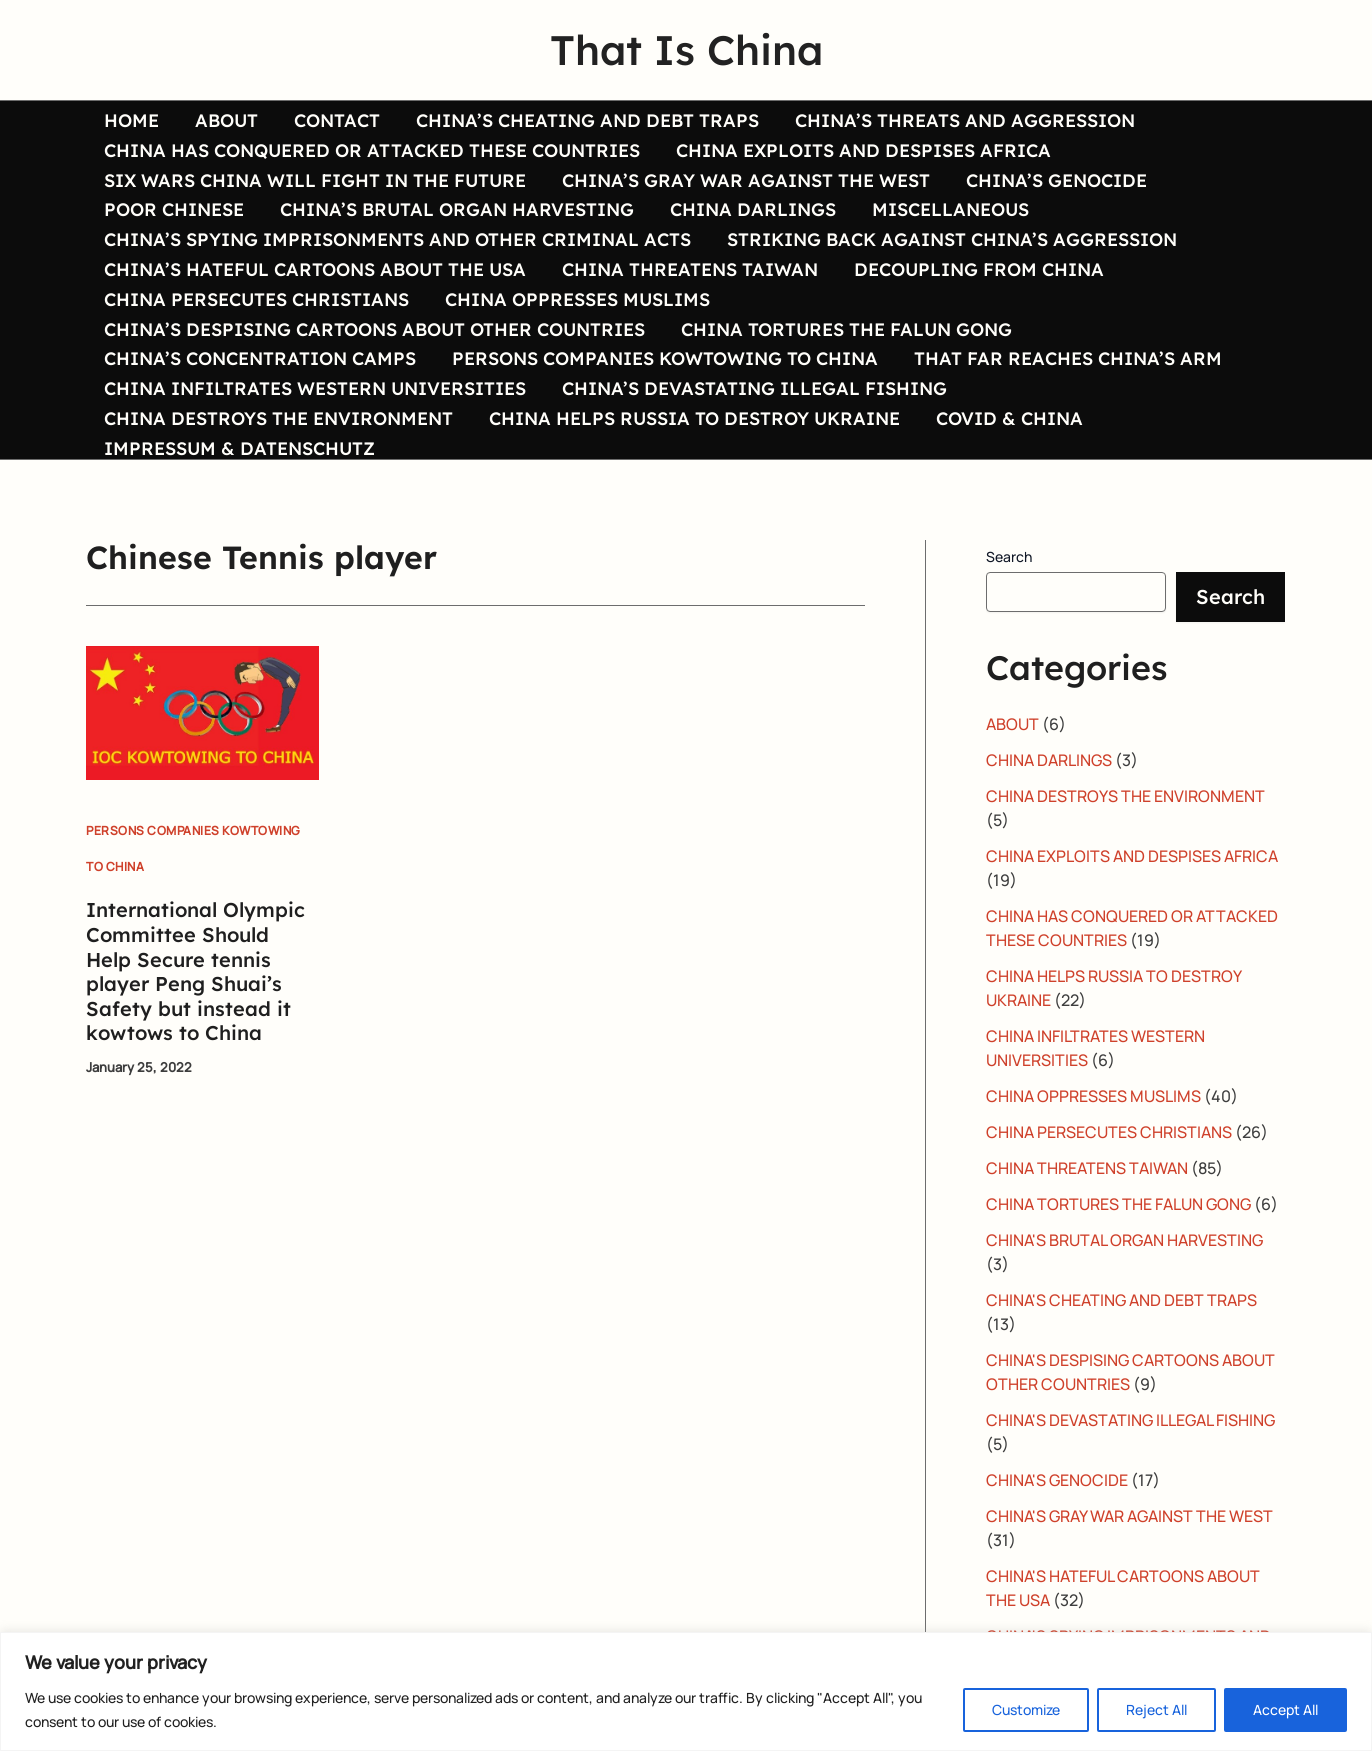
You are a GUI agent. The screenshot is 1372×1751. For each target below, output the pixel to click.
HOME (131, 120)
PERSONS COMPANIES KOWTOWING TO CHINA (665, 358)
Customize (1026, 1709)
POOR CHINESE (174, 209)
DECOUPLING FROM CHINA (979, 269)
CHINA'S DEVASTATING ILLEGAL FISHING (1130, 1420)
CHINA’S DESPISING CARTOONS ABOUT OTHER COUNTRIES (374, 329)
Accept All (1285, 1709)
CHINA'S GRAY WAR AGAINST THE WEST (1129, 1516)
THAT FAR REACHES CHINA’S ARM (1068, 358)
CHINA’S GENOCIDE (1056, 180)
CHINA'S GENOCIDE (1057, 1480)
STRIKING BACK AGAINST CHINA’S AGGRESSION (952, 239)
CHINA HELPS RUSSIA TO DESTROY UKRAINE (694, 418)
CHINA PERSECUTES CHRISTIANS (256, 299)
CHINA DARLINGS (753, 209)
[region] (686, 1691)
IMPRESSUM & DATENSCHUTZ (239, 448)
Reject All (1156, 1709)
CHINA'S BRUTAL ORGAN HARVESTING (1124, 1240)
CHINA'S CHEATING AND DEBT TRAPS (1121, 1300)
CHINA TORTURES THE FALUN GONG (846, 329)
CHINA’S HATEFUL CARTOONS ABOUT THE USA (315, 269)
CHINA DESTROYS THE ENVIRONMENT (278, 418)
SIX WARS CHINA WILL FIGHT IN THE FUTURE (315, 180)
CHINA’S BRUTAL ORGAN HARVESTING (457, 209)
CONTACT (337, 120)
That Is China (686, 49)
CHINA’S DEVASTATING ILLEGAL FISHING (754, 388)
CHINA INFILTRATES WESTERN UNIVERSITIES (315, 388)
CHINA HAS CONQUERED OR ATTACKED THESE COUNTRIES (372, 150)
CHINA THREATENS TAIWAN (690, 269)
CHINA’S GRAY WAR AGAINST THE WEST (746, 180)
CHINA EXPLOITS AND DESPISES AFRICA (863, 150)
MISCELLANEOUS (950, 209)
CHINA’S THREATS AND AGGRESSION (965, 120)
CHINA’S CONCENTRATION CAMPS (260, 358)
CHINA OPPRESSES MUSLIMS (577, 299)
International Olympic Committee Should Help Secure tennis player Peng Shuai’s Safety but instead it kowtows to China (195, 971)
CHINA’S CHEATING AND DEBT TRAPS (587, 120)
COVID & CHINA (1009, 418)
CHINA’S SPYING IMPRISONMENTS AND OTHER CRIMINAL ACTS (397, 239)
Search (1009, 556)
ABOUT (226, 120)
